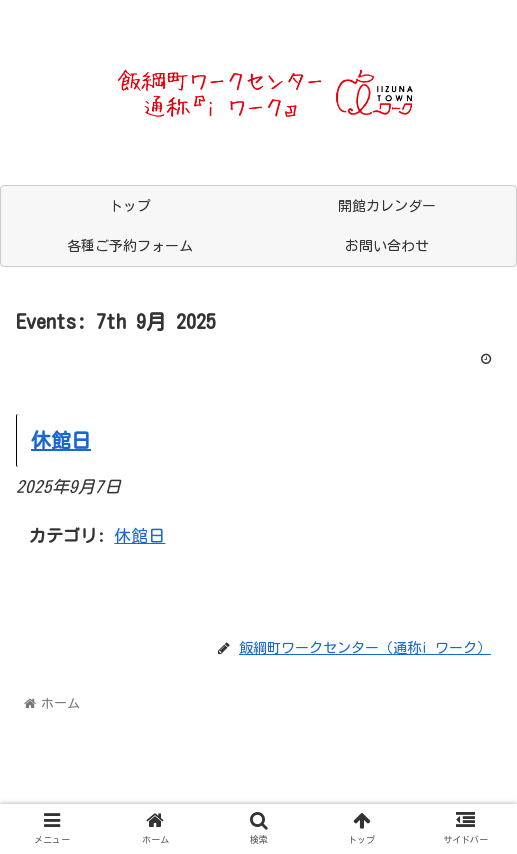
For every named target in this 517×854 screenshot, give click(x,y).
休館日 (139, 535)
